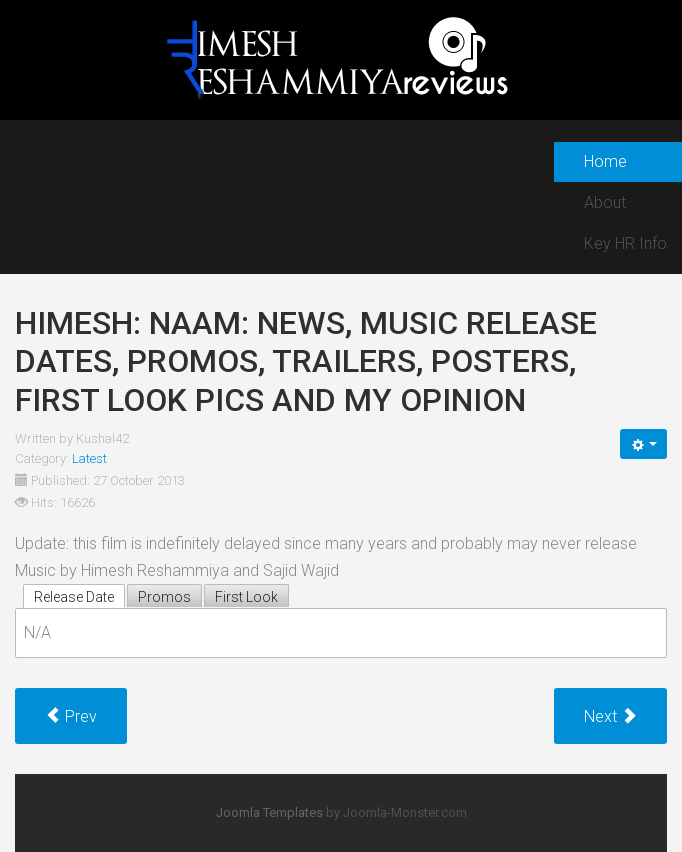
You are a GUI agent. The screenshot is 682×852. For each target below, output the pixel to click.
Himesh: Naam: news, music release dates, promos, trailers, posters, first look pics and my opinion (306, 361)
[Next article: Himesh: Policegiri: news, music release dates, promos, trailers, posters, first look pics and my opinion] (610, 716)
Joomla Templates (269, 812)
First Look (246, 597)
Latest (89, 458)
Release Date (74, 597)
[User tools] (643, 444)
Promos (164, 597)
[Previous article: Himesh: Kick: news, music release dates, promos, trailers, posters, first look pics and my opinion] (71, 716)
